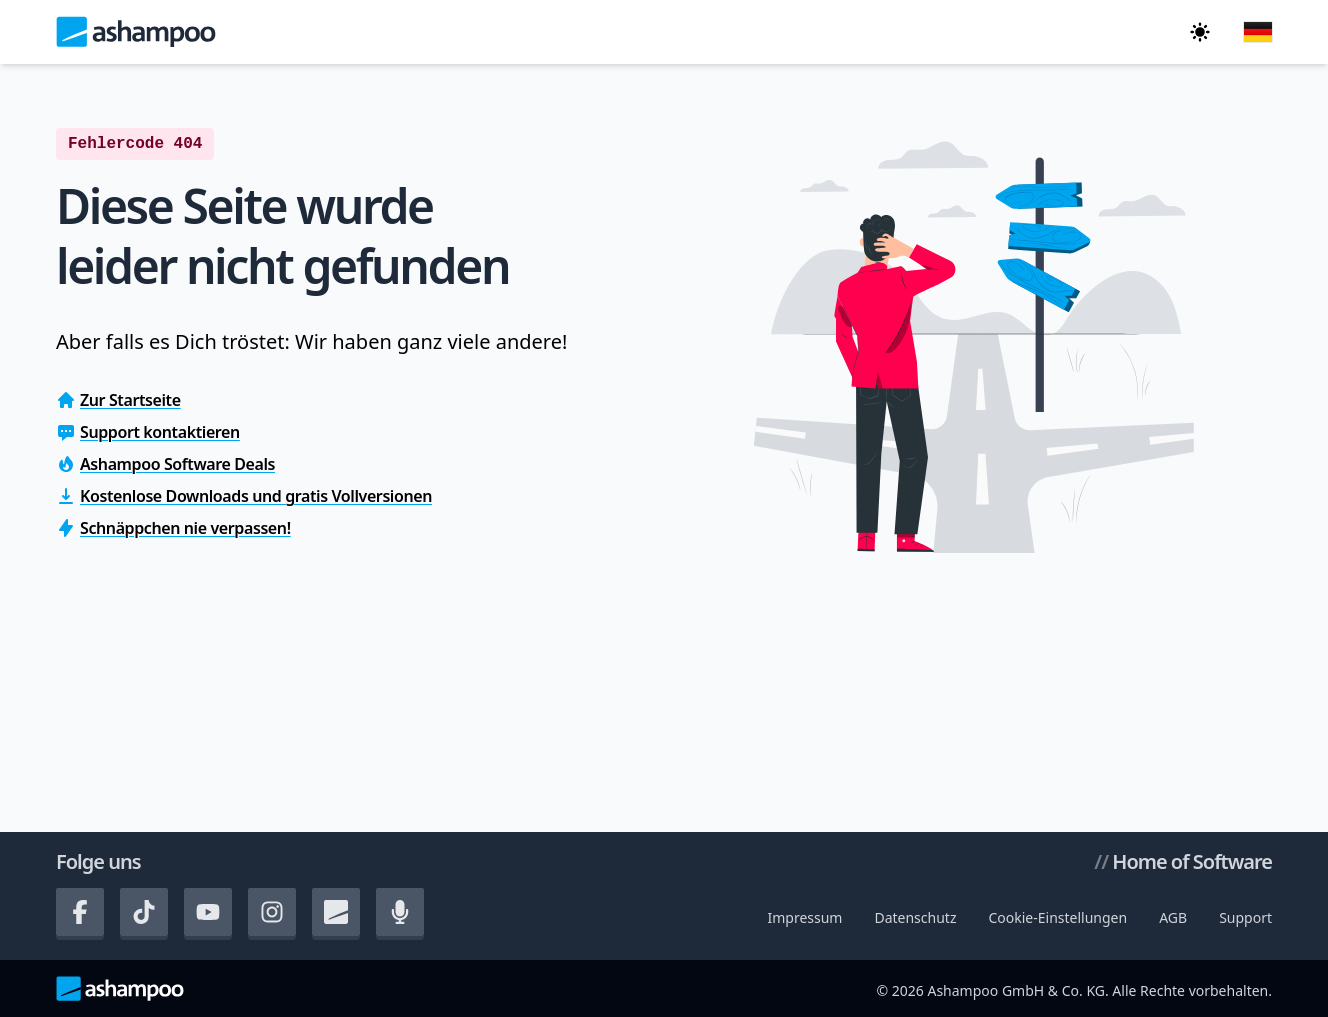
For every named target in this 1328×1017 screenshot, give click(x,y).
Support (1245, 917)
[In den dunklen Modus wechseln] (1200, 32)
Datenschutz (915, 917)
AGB (1173, 917)
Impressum (804, 917)
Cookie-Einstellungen (1057, 917)
